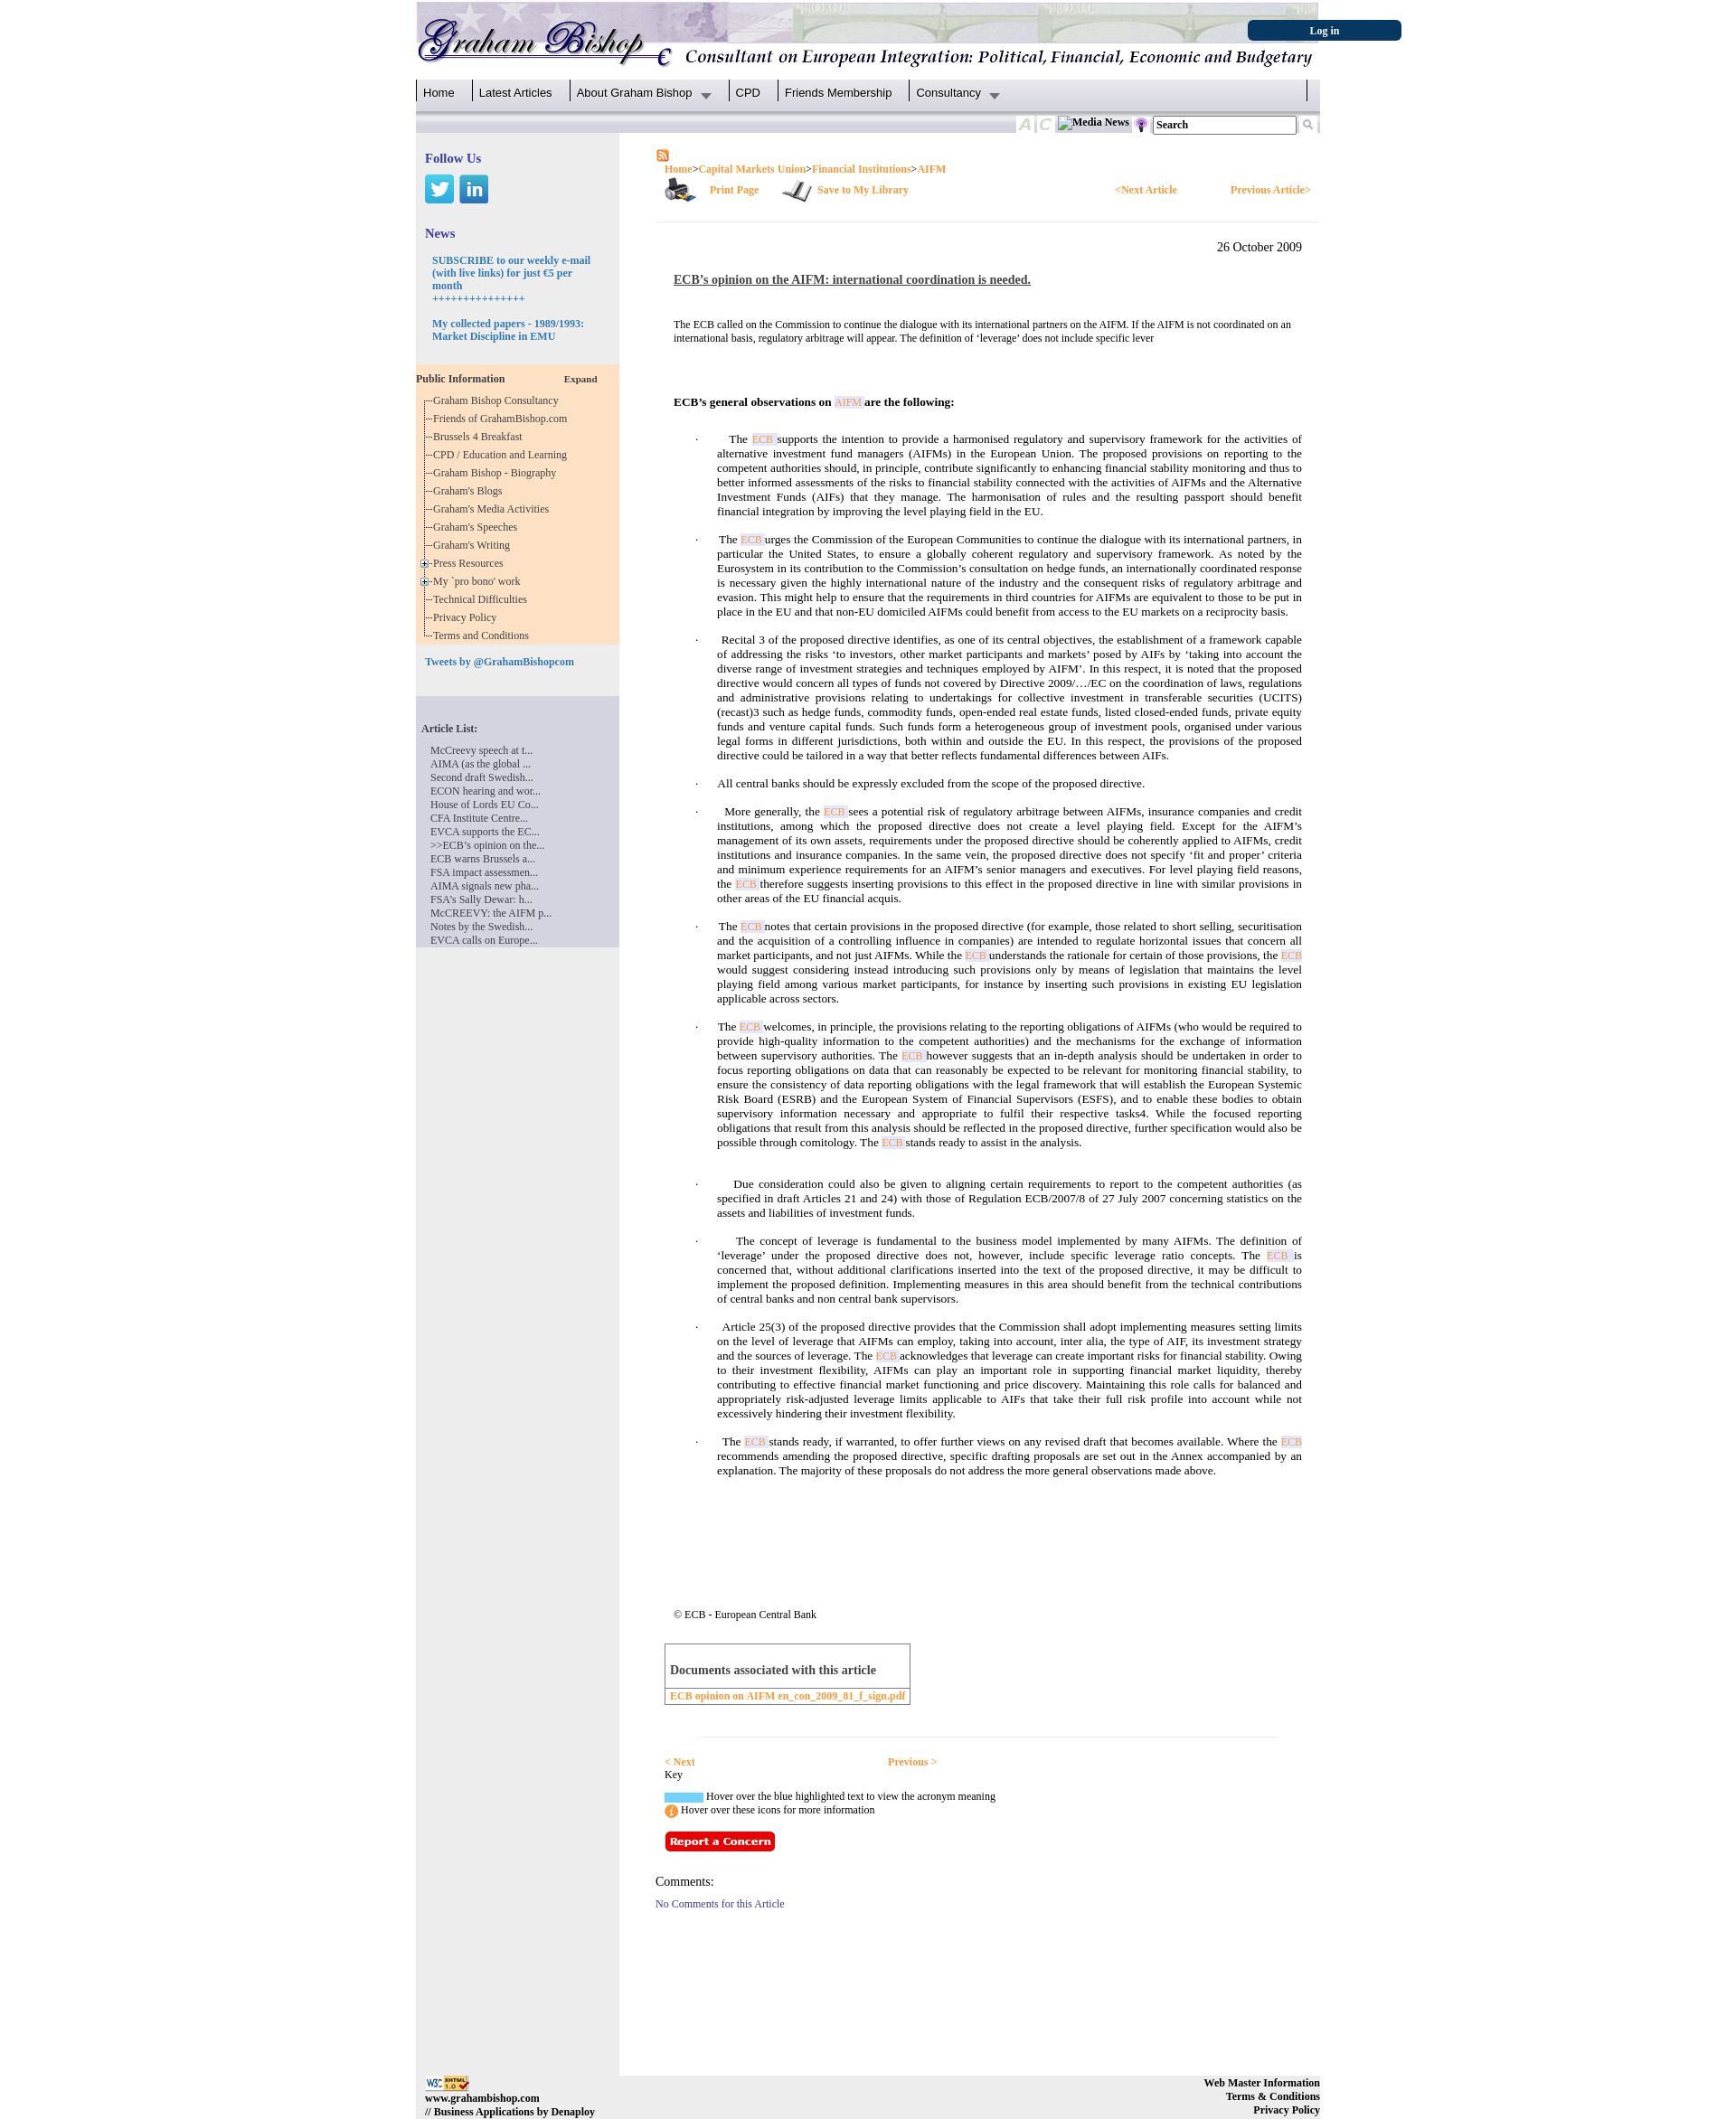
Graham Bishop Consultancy (498, 400)
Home (439, 92)
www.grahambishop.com (482, 2098)
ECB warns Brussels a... (482, 858)
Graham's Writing (474, 545)
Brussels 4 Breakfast (480, 436)
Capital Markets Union (752, 169)
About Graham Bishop (635, 92)
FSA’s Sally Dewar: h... (481, 899)
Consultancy (948, 92)
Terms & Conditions (1273, 2096)
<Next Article (1145, 190)
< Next (680, 1762)
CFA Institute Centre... (479, 818)
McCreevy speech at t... (481, 750)
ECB (765, 439)
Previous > (912, 1762)
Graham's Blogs (470, 491)
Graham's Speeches (478, 527)
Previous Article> (1271, 190)
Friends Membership (838, 92)
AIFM (931, 169)
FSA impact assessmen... (484, 872)
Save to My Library (863, 190)
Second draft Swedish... (481, 777)
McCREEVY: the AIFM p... (491, 913)
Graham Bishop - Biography (497, 472)
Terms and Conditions (483, 635)
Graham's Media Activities (493, 509)
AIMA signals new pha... (484, 886)
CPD (748, 92)
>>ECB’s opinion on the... (487, 845)
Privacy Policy (467, 617)
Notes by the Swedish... (481, 926)
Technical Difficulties (483, 599)
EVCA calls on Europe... (484, 940)
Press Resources (471, 563)
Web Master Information (1262, 2083)
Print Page (734, 190)
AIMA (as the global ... (480, 764)
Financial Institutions (861, 169)
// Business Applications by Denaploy (510, 2111)
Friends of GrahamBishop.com (502, 418)
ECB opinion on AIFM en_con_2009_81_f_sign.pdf (787, 1696)
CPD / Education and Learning (504, 454)
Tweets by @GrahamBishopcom (499, 661)
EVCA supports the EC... (485, 831)
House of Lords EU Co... (484, 804)
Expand (581, 378)
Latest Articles (515, 92)
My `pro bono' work (479, 581)
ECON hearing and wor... (485, 791)
